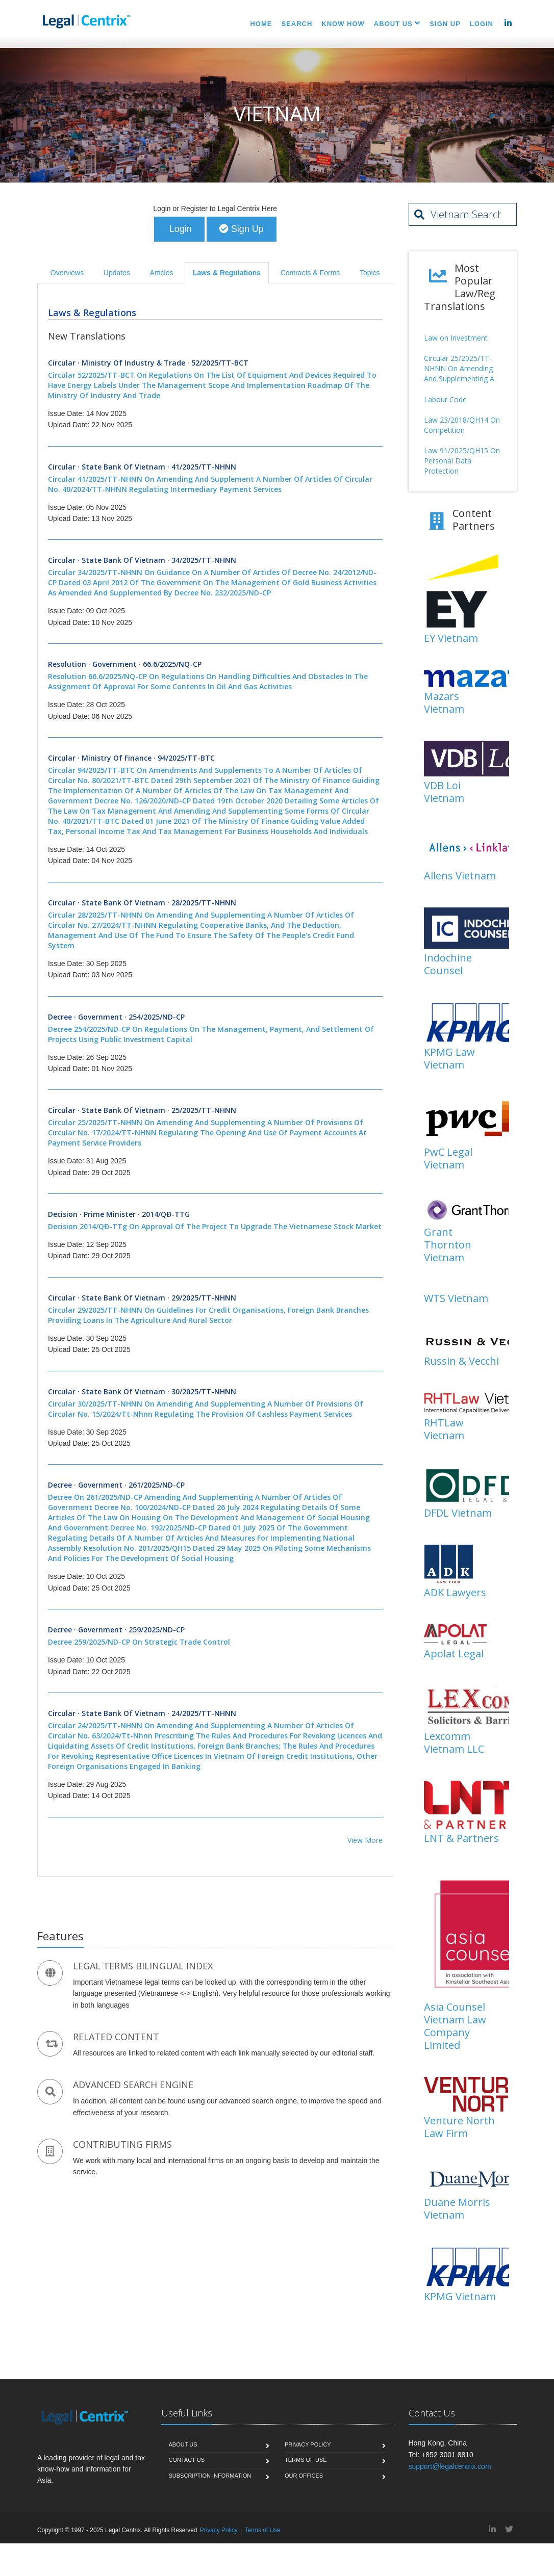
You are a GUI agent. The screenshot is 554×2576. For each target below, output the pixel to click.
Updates (117, 273)
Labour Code (445, 400)
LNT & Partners (461, 1838)
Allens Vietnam (460, 876)
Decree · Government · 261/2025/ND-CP (215, 1523)
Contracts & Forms (310, 273)
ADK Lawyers (455, 1593)
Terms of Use (306, 2461)
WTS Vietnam (456, 1299)
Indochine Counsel (448, 964)
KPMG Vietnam (460, 2297)
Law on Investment (456, 338)
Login (179, 229)
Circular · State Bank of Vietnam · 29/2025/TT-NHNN (215, 1309)
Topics (370, 273)
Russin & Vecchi (461, 1362)
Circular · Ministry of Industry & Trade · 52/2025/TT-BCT (215, 379)
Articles (161, 273)
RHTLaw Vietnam (444, 1430)
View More (365, 1840)
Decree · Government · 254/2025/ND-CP (215, 1028)
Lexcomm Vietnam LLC (454, 1743)
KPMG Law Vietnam (449, 1059)
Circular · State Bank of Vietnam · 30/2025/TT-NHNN (215, 1403)
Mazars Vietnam (444, 703)
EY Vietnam (451, 638)
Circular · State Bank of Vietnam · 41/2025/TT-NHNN (215, 478)
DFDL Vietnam (458, 1513)
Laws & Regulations (227, 273)
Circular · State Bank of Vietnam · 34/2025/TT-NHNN (215, 577)
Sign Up (241, 229)
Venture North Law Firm (459, 2127)
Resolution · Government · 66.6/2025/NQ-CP (215, 676)
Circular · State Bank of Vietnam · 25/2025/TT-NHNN (215, 1127)
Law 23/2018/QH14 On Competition (462, 425)
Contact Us (187, 2461)
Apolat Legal (454, 1654)
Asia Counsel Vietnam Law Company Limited (455, 2026)
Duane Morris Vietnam (457, 2209)
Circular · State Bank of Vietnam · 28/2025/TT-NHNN (215, 924)
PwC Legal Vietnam (448, 1159)
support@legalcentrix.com (450, 2467)
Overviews (67, 273)
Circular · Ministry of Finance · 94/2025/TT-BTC (215, 795)
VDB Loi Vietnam (444, 792)
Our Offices (304, 2476)
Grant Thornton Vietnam (447, 1245)
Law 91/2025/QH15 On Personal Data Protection (462, 461)
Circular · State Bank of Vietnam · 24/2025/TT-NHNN (215, 1740)
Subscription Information (210, 2476)
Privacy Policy (308, 2445)
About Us (183, 2445)
